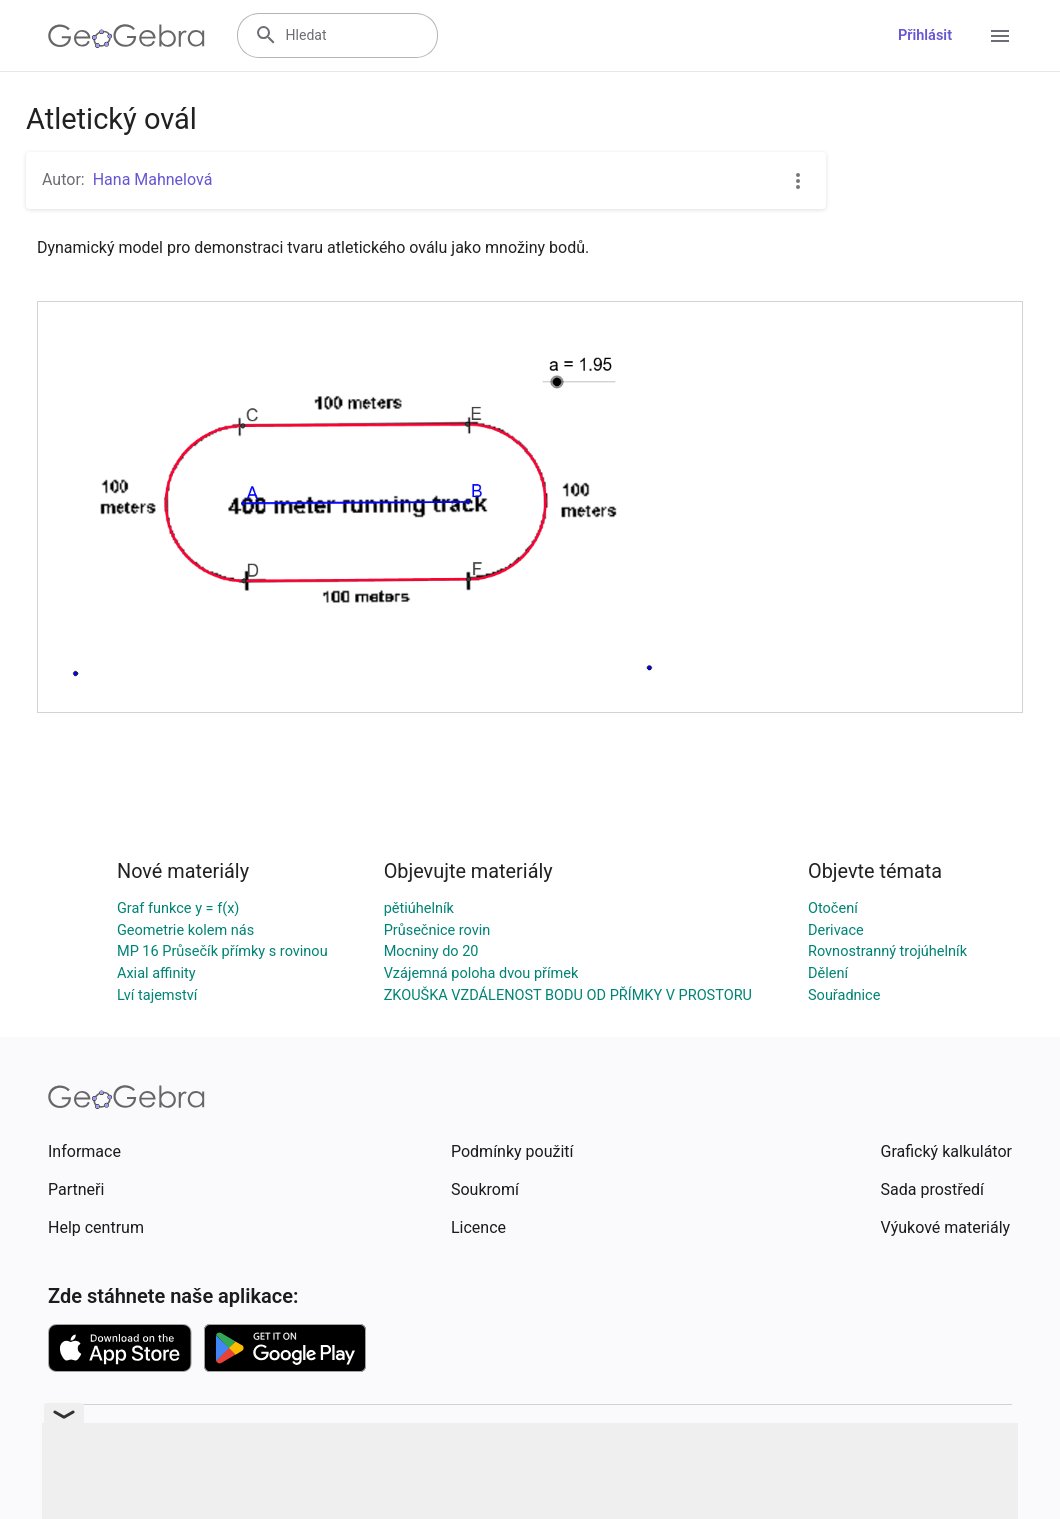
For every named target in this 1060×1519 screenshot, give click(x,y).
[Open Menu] (1000, 36)
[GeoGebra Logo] (126, 36)
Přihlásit (925, 35)
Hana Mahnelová (153, 179)
